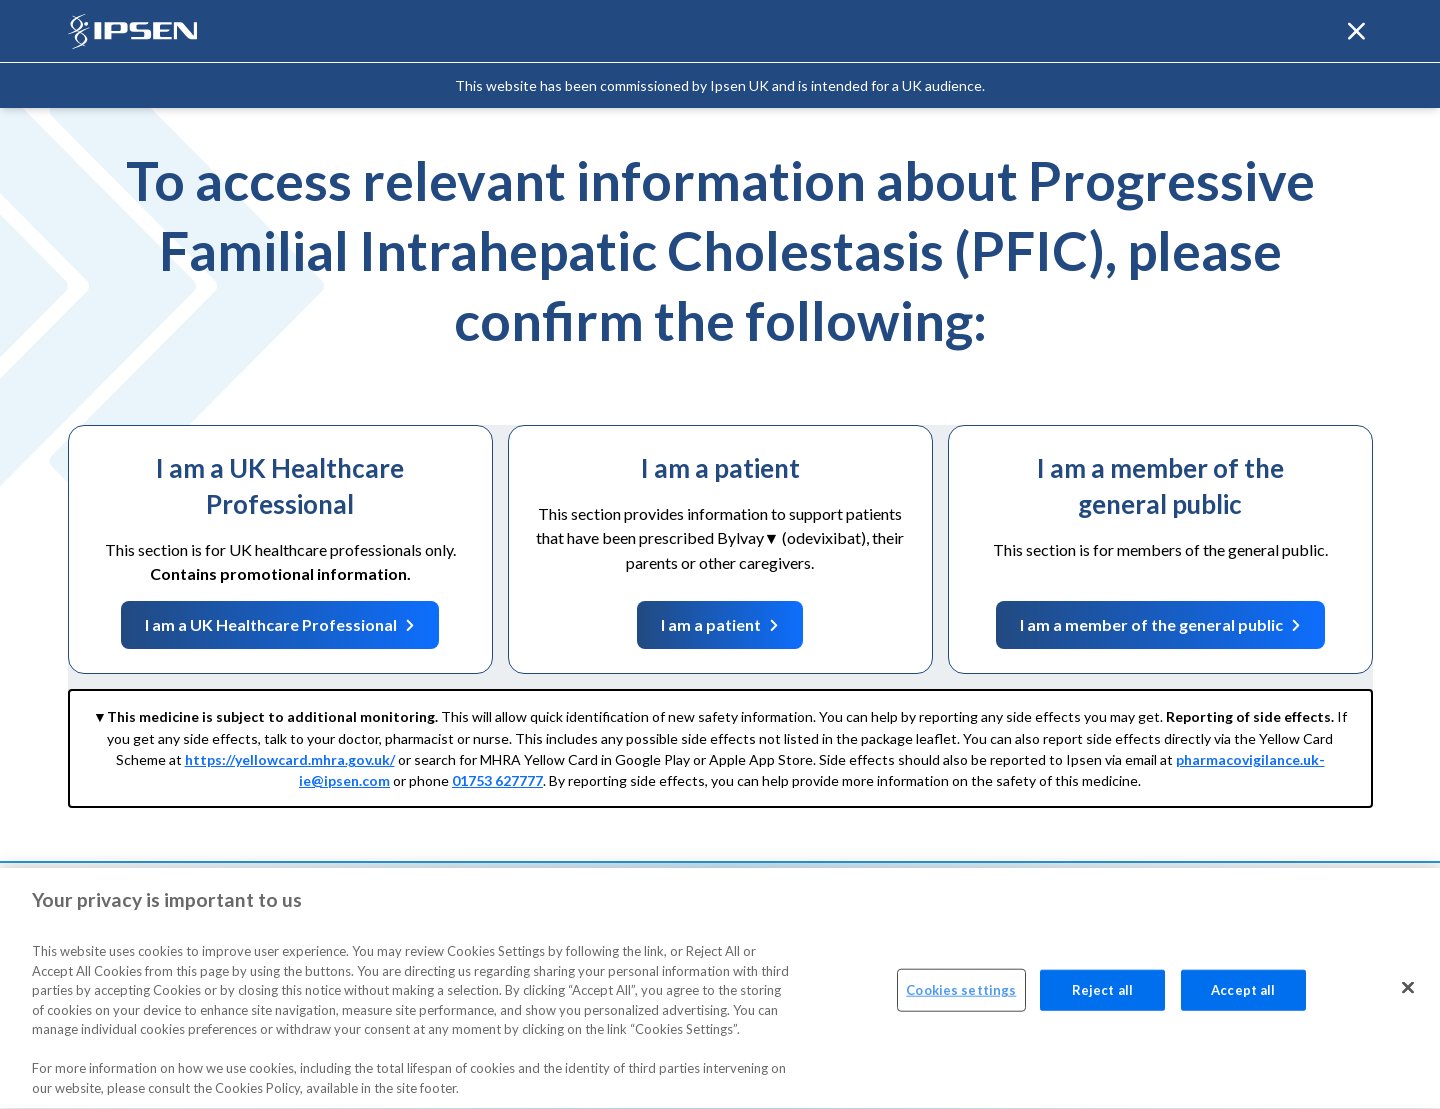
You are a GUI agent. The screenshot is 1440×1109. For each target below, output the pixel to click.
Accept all (1243, 995)
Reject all (1102, 995)
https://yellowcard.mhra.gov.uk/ (290, 759)
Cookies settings (961, 995)
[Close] (1408, 992)
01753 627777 (497, 780)
